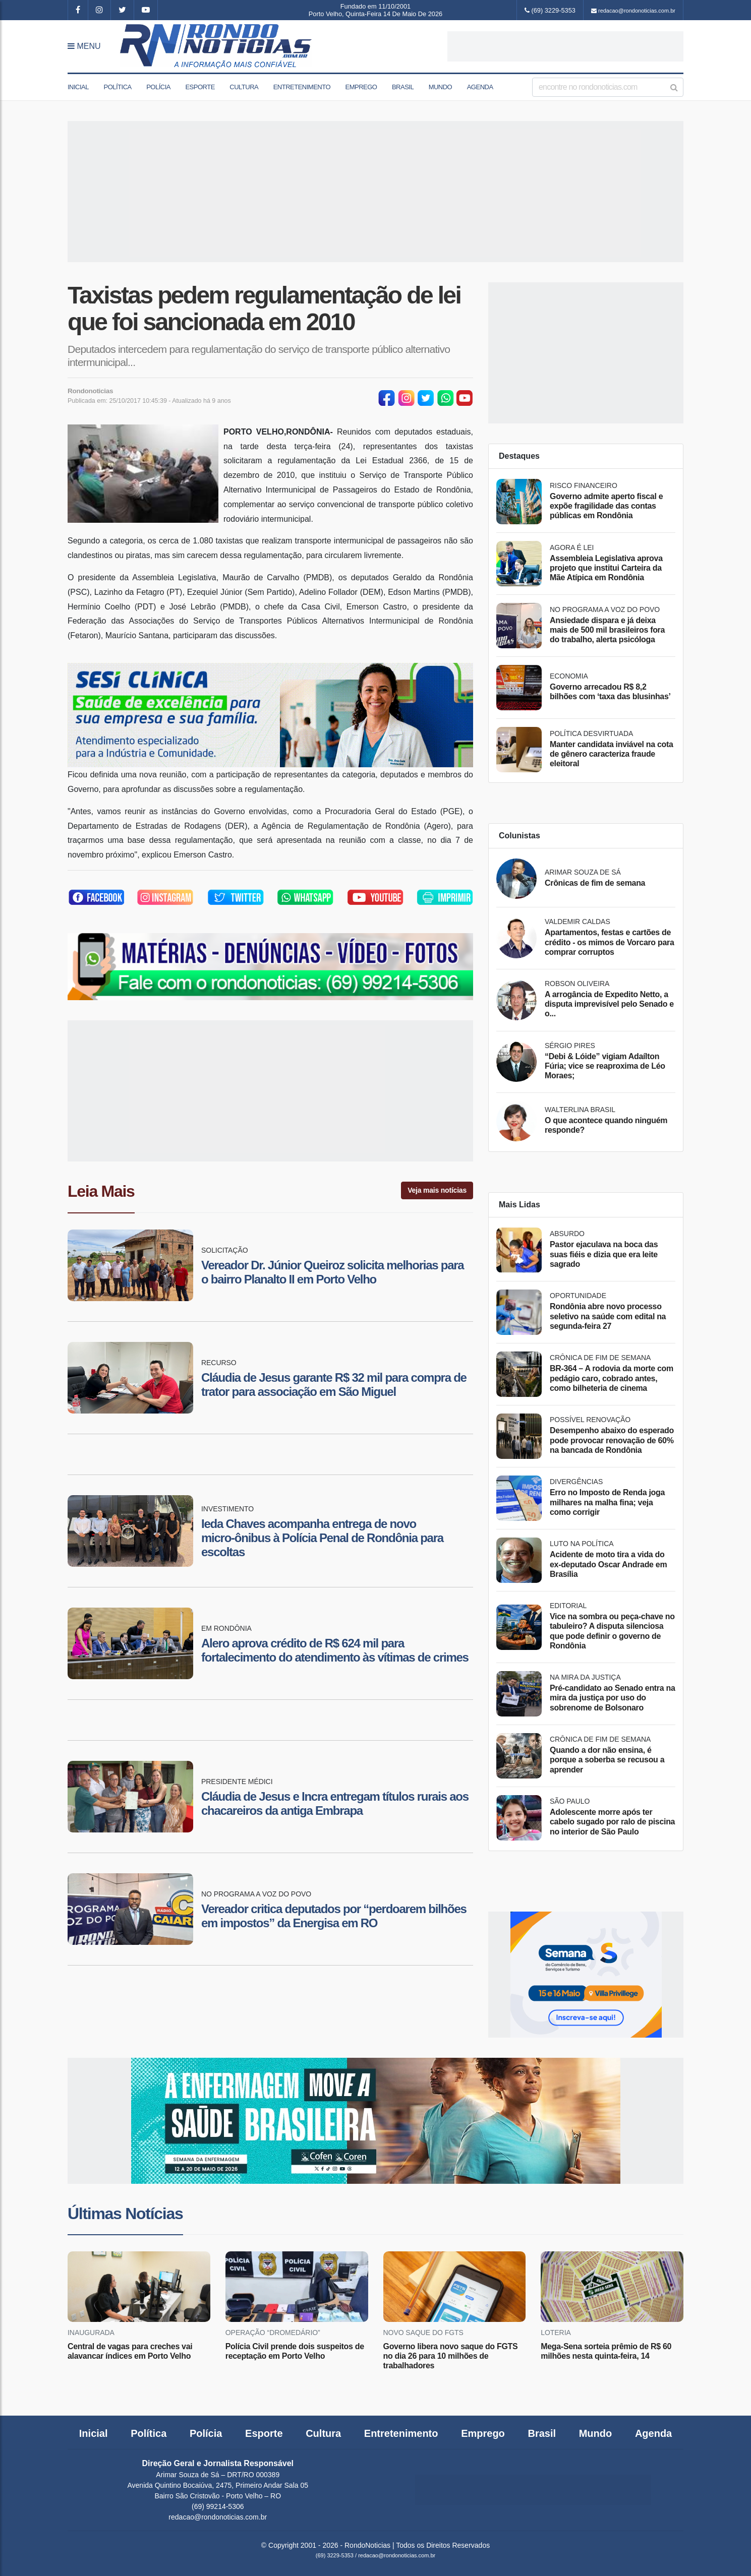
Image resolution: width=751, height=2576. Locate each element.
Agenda (480, 87)
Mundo (440, 87)
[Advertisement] (565, 46)
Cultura (243, 87)
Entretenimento (301, 87)
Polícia (158, 87)
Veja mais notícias (437, 1190)
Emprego (361, 87)
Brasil (403, 87)
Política (117, 87)
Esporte (199, 87)
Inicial (78, 87)
